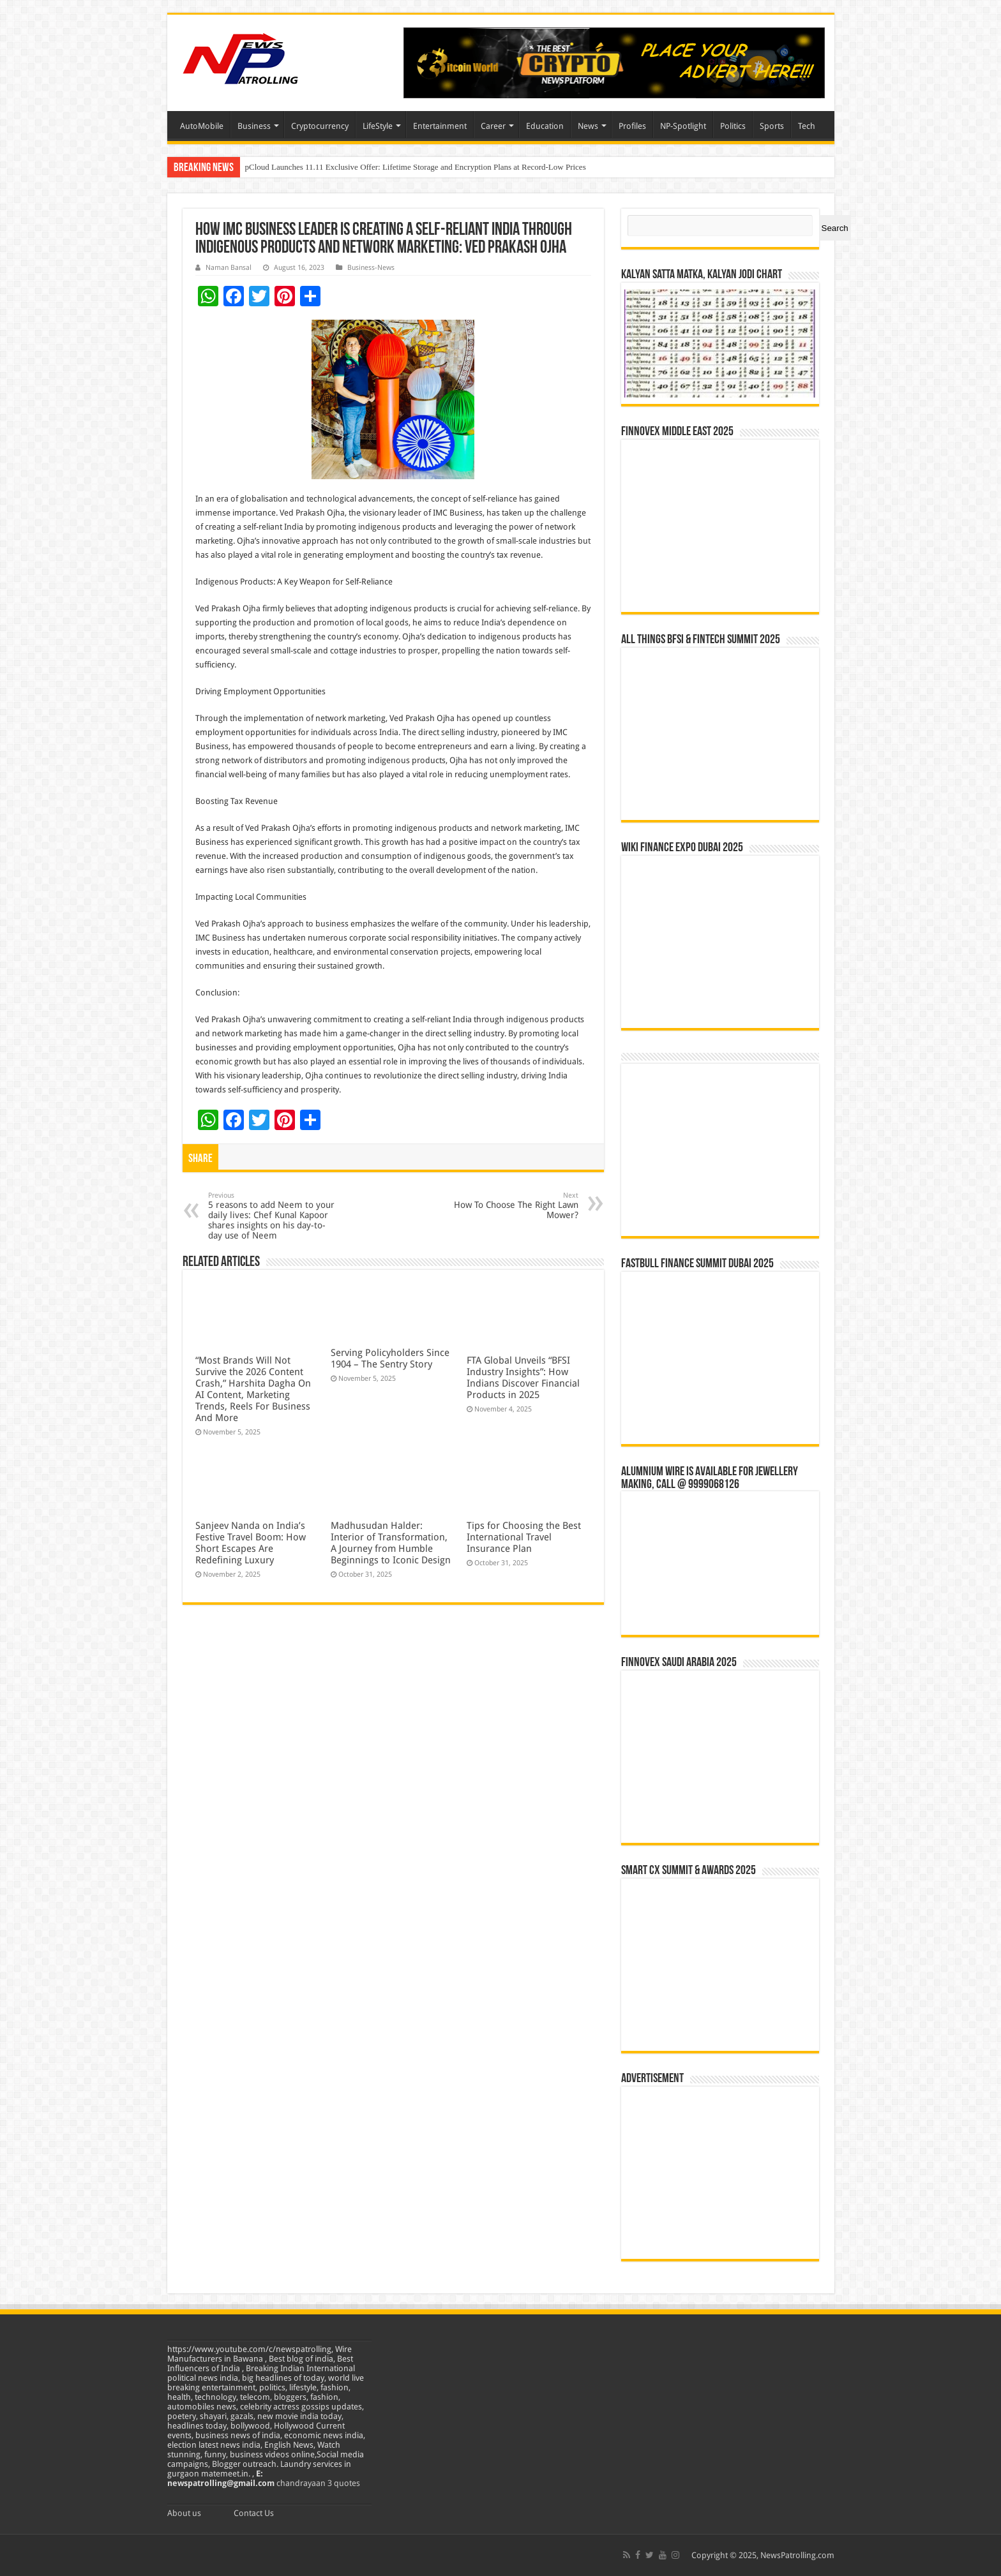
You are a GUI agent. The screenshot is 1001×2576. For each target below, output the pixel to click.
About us (184, 2513)
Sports (772, 126)
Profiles (632, 126)
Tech (806, 126)
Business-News (371, 268)
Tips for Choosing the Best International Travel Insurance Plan (524, 1537)
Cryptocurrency (320, 126)
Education (545, 126)
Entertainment (440, 126)
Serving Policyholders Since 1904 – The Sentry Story (390, 1358)
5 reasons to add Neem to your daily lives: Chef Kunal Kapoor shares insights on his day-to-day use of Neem (273, 1215)
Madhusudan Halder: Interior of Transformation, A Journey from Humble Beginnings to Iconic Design (391, 1543)
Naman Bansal (229, 268)
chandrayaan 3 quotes (318, 2483)
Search (835, 228)
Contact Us (254, 2513)
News (588, 126)
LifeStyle (378, 126)
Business (254, 126)
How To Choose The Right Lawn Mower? (513, 1205)
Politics (733, 126)
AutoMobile (201, 126)
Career (493, 126)
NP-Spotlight (683, 126)
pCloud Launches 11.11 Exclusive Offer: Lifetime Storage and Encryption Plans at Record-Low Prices (415, 167)
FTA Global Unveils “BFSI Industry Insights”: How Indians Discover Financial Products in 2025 (523, 1378)
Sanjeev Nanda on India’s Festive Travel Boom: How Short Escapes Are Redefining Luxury (250, 1543)
